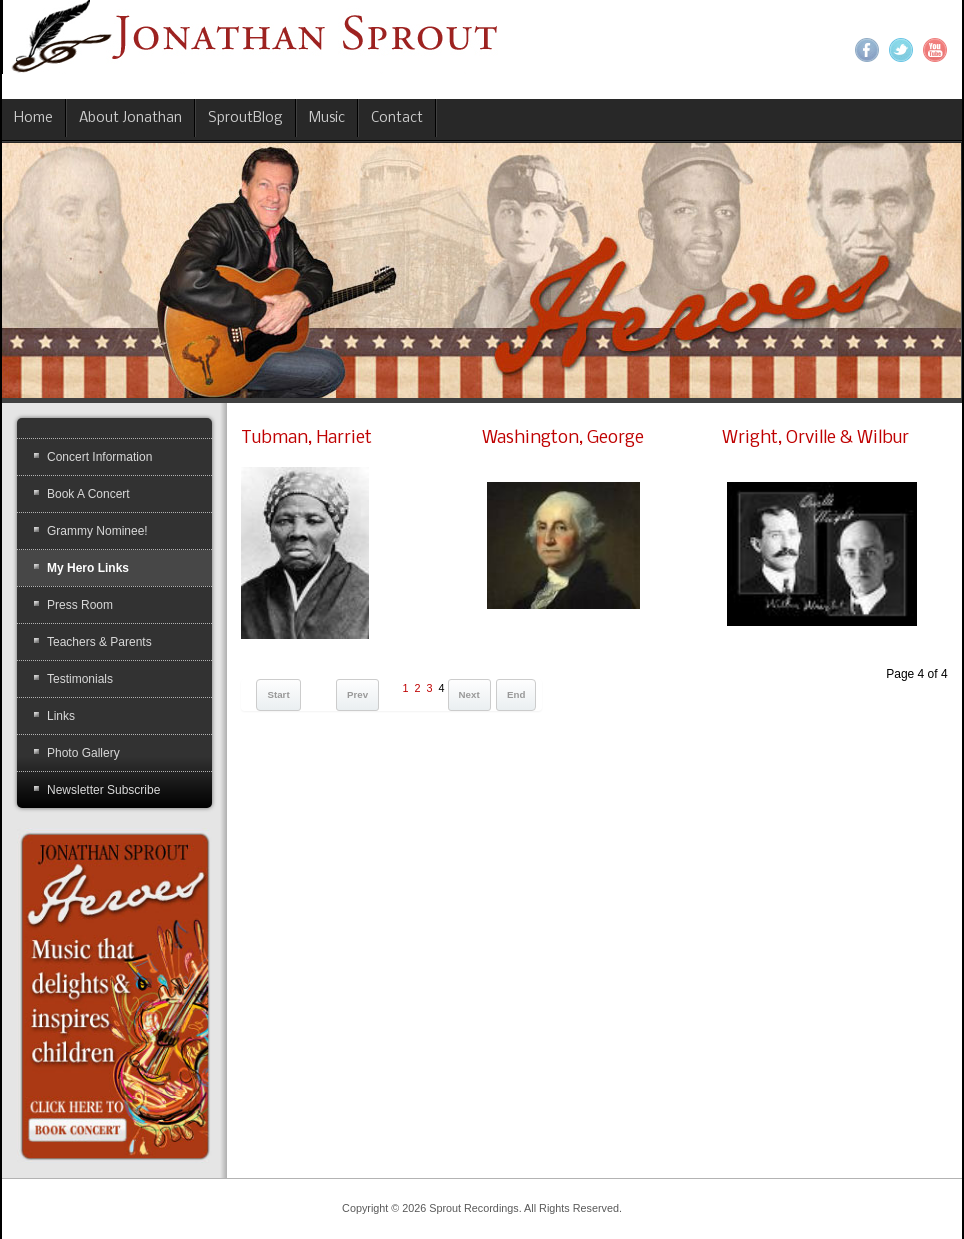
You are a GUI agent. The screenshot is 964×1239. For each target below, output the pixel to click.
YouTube (935, 50)
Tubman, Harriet (306, 438)
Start (278, 694)
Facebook (867, 50)
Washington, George (563, 438)
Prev (357, 694)
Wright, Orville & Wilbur (815, 438)
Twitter (901, 50)
